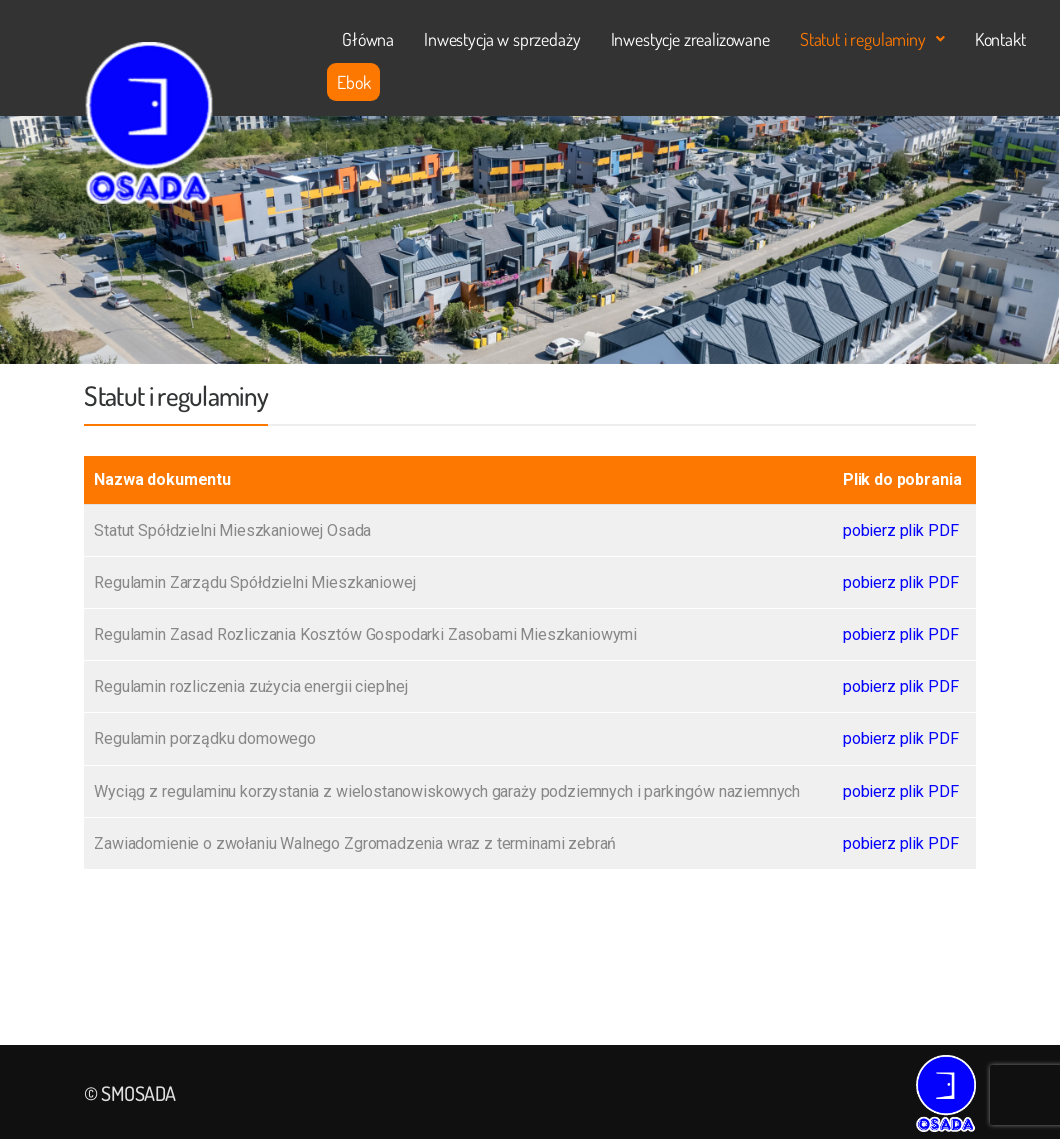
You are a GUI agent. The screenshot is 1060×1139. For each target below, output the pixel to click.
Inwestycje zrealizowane (690, 39)
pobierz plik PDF (900, 530)
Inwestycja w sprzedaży (502, 39)
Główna (368, 39)
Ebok (353, 82)
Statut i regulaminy (872, 39)
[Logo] (148, 123)
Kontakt (1000, 39)
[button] (872, 39)
